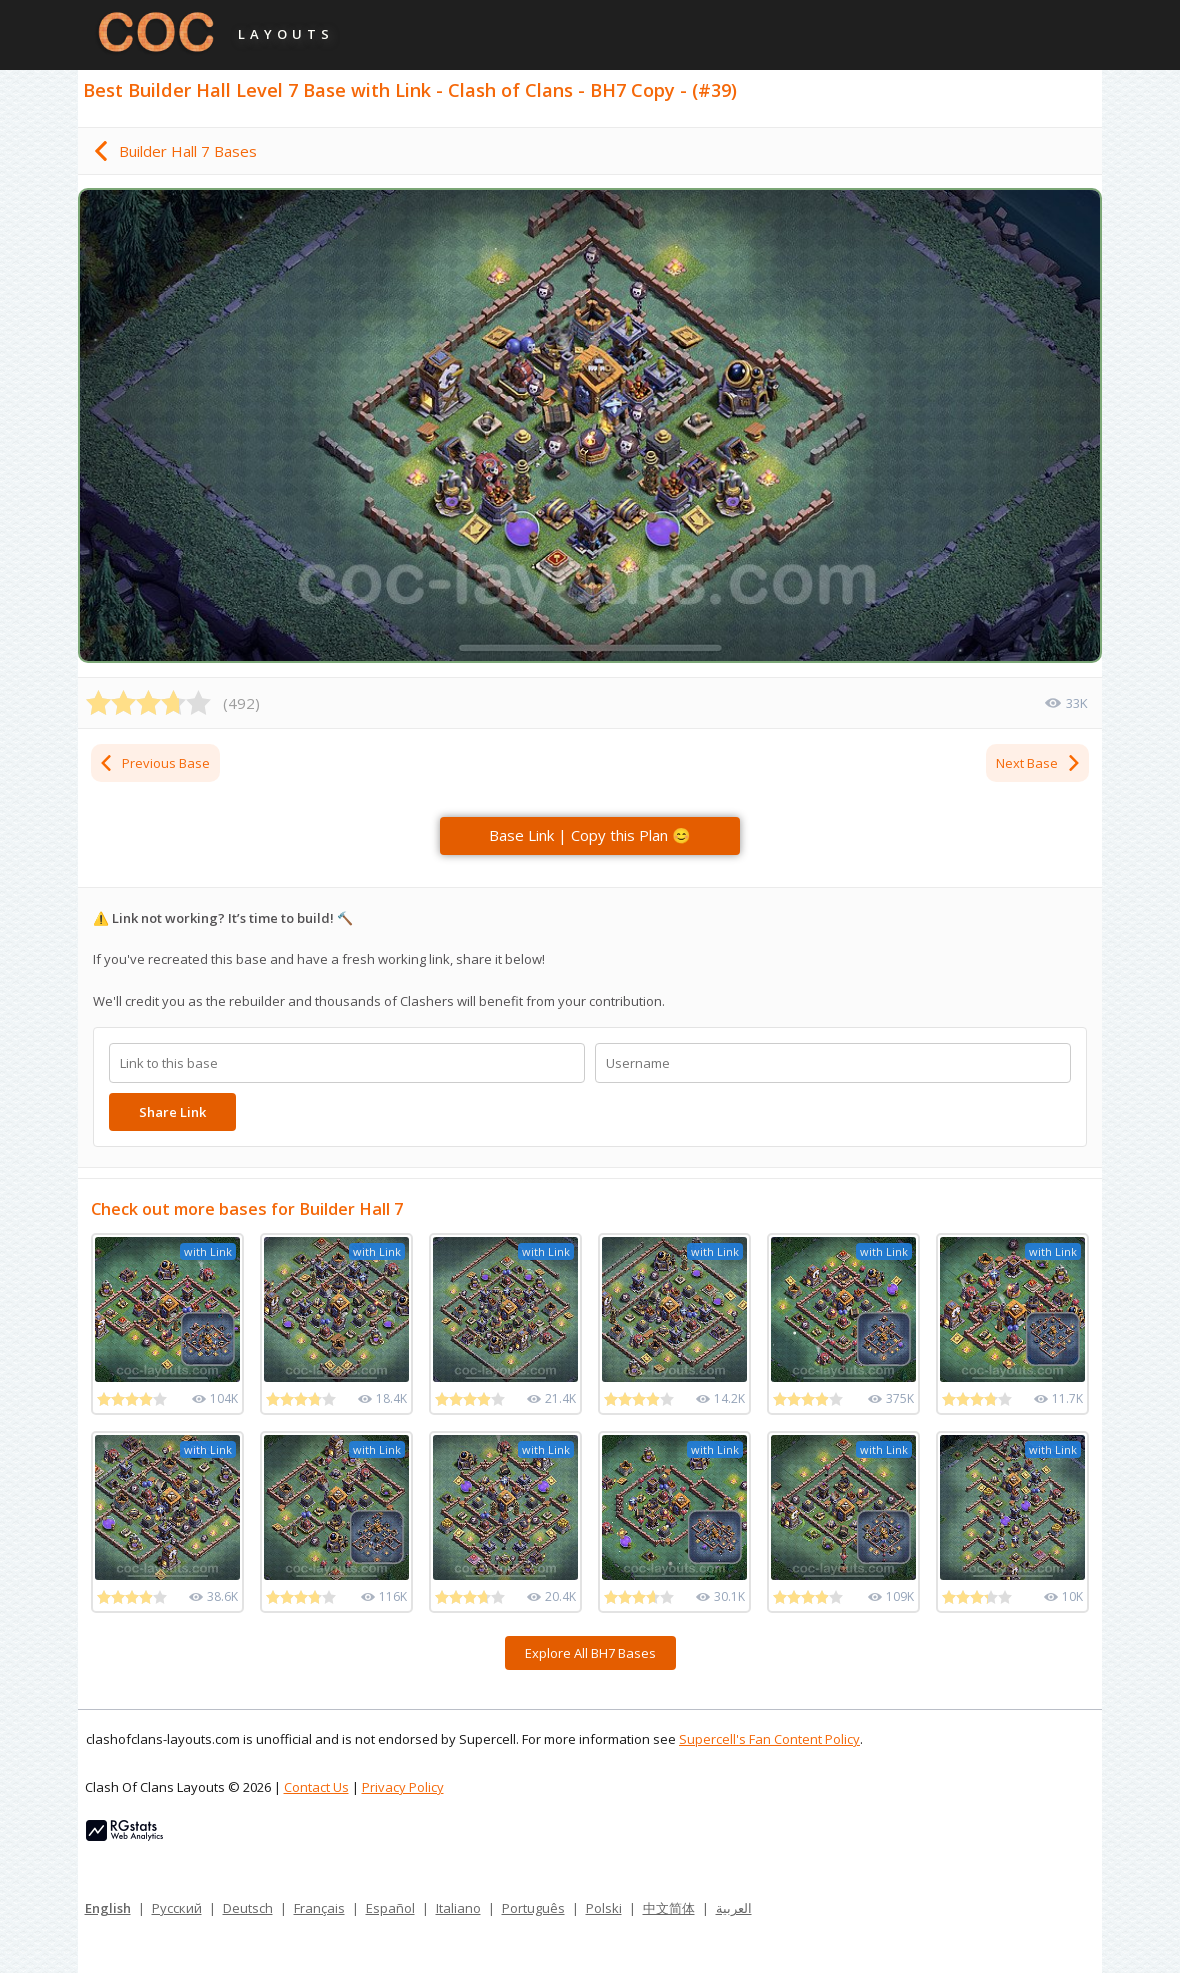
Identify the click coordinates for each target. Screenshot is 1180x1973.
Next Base (1039, 763)
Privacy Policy (403, 1787)
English (108, 1908)
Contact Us (316, 1787)
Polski (604, 1908)
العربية (734, 1908)
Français (319, 1908)
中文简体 (669, 1908)
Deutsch (248, 1908)
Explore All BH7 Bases (590, 1653)
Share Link (172, 1112)
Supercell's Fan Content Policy (769, 1739)
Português (533, 1908)
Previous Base (154, 763)
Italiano (458, 1908)
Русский (177, 1908)
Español (390, 1908)
